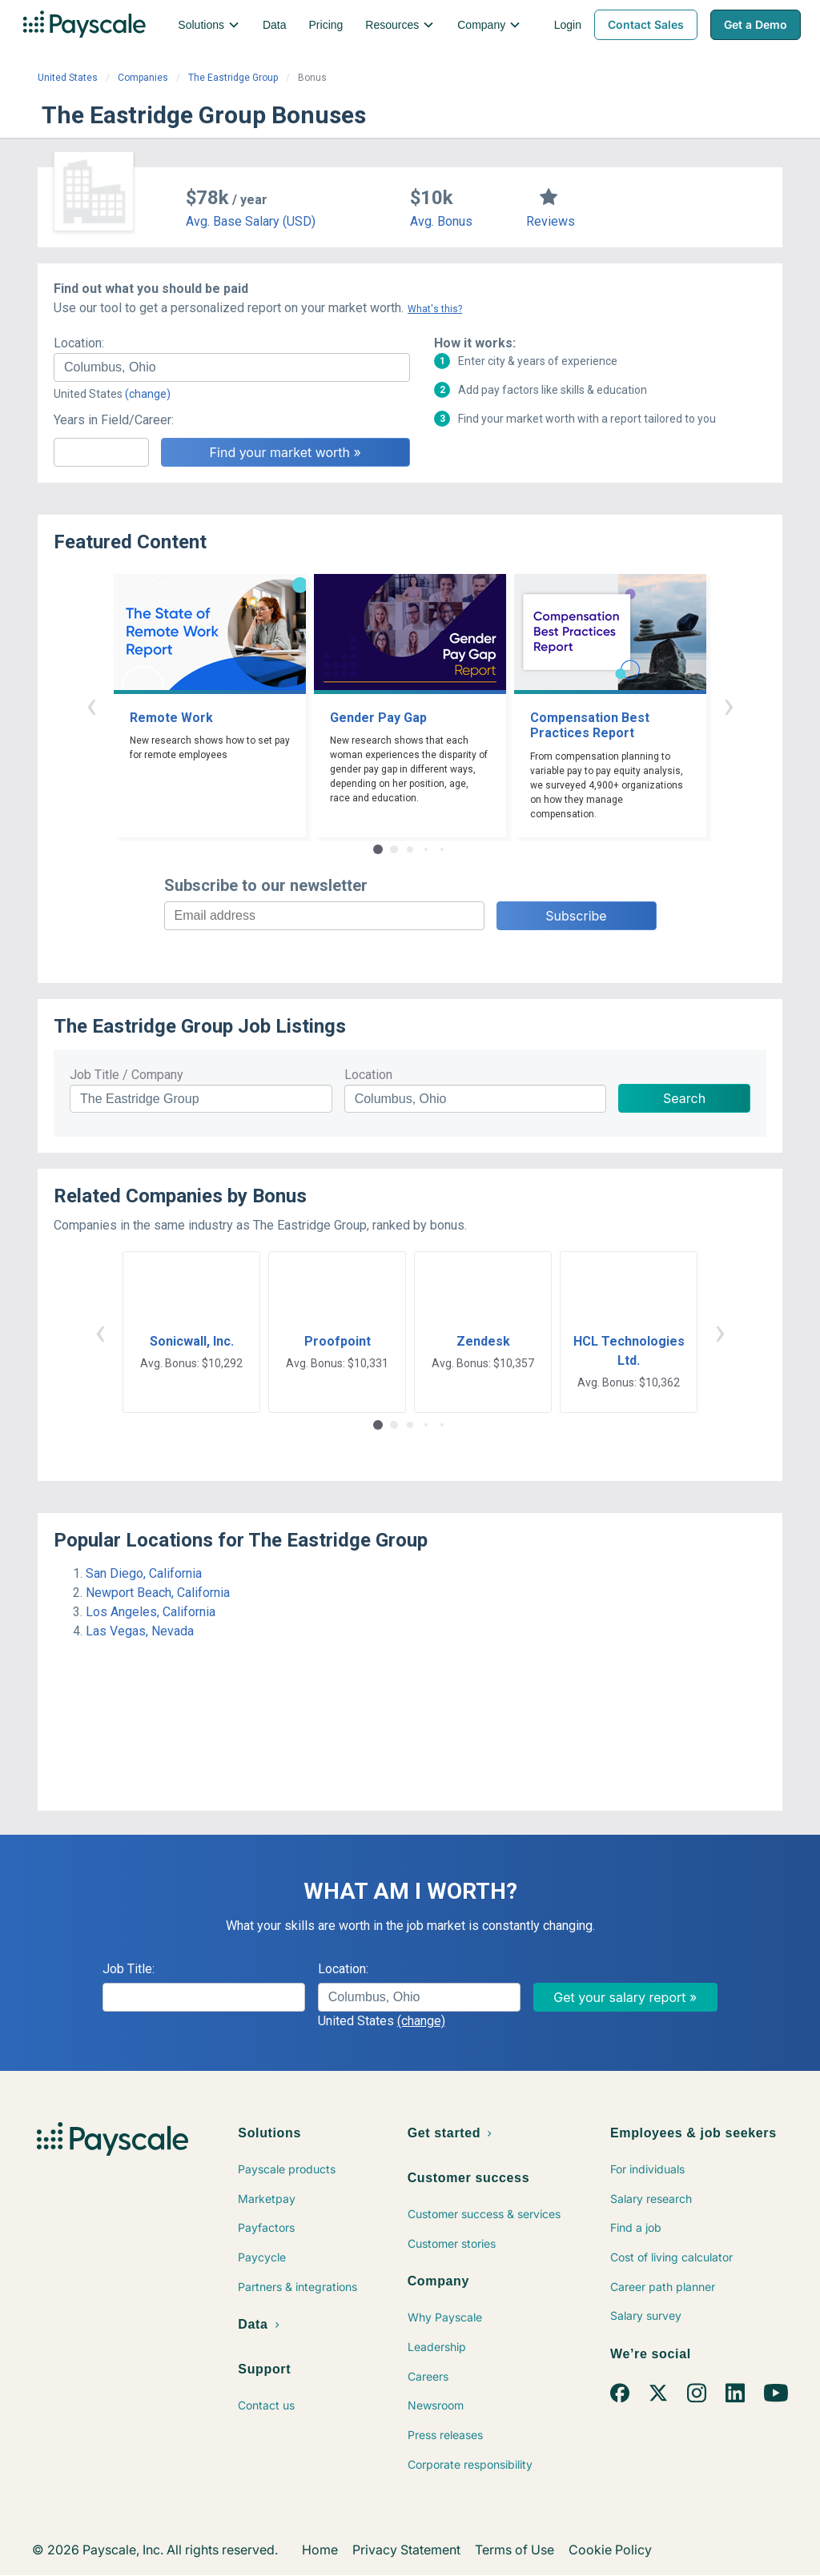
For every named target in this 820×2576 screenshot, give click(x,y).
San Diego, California (144, 1573)
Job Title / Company (126, 1074)
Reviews (550, 221)
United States (68, 77)
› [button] (728, 705)
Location (368, 1074)
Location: (79, 343)
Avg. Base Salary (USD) (251, 221)
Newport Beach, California (158, 1592)
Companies (143, 77)
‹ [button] (91, 705)
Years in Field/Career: (114, 419)
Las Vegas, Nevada (140, 1631)
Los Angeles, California (150, 1611)
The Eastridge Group (233, 77)
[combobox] (232, 367)
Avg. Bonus (441, 221)
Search (684, 1098)
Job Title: (128, 1968)
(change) (148, 393)
